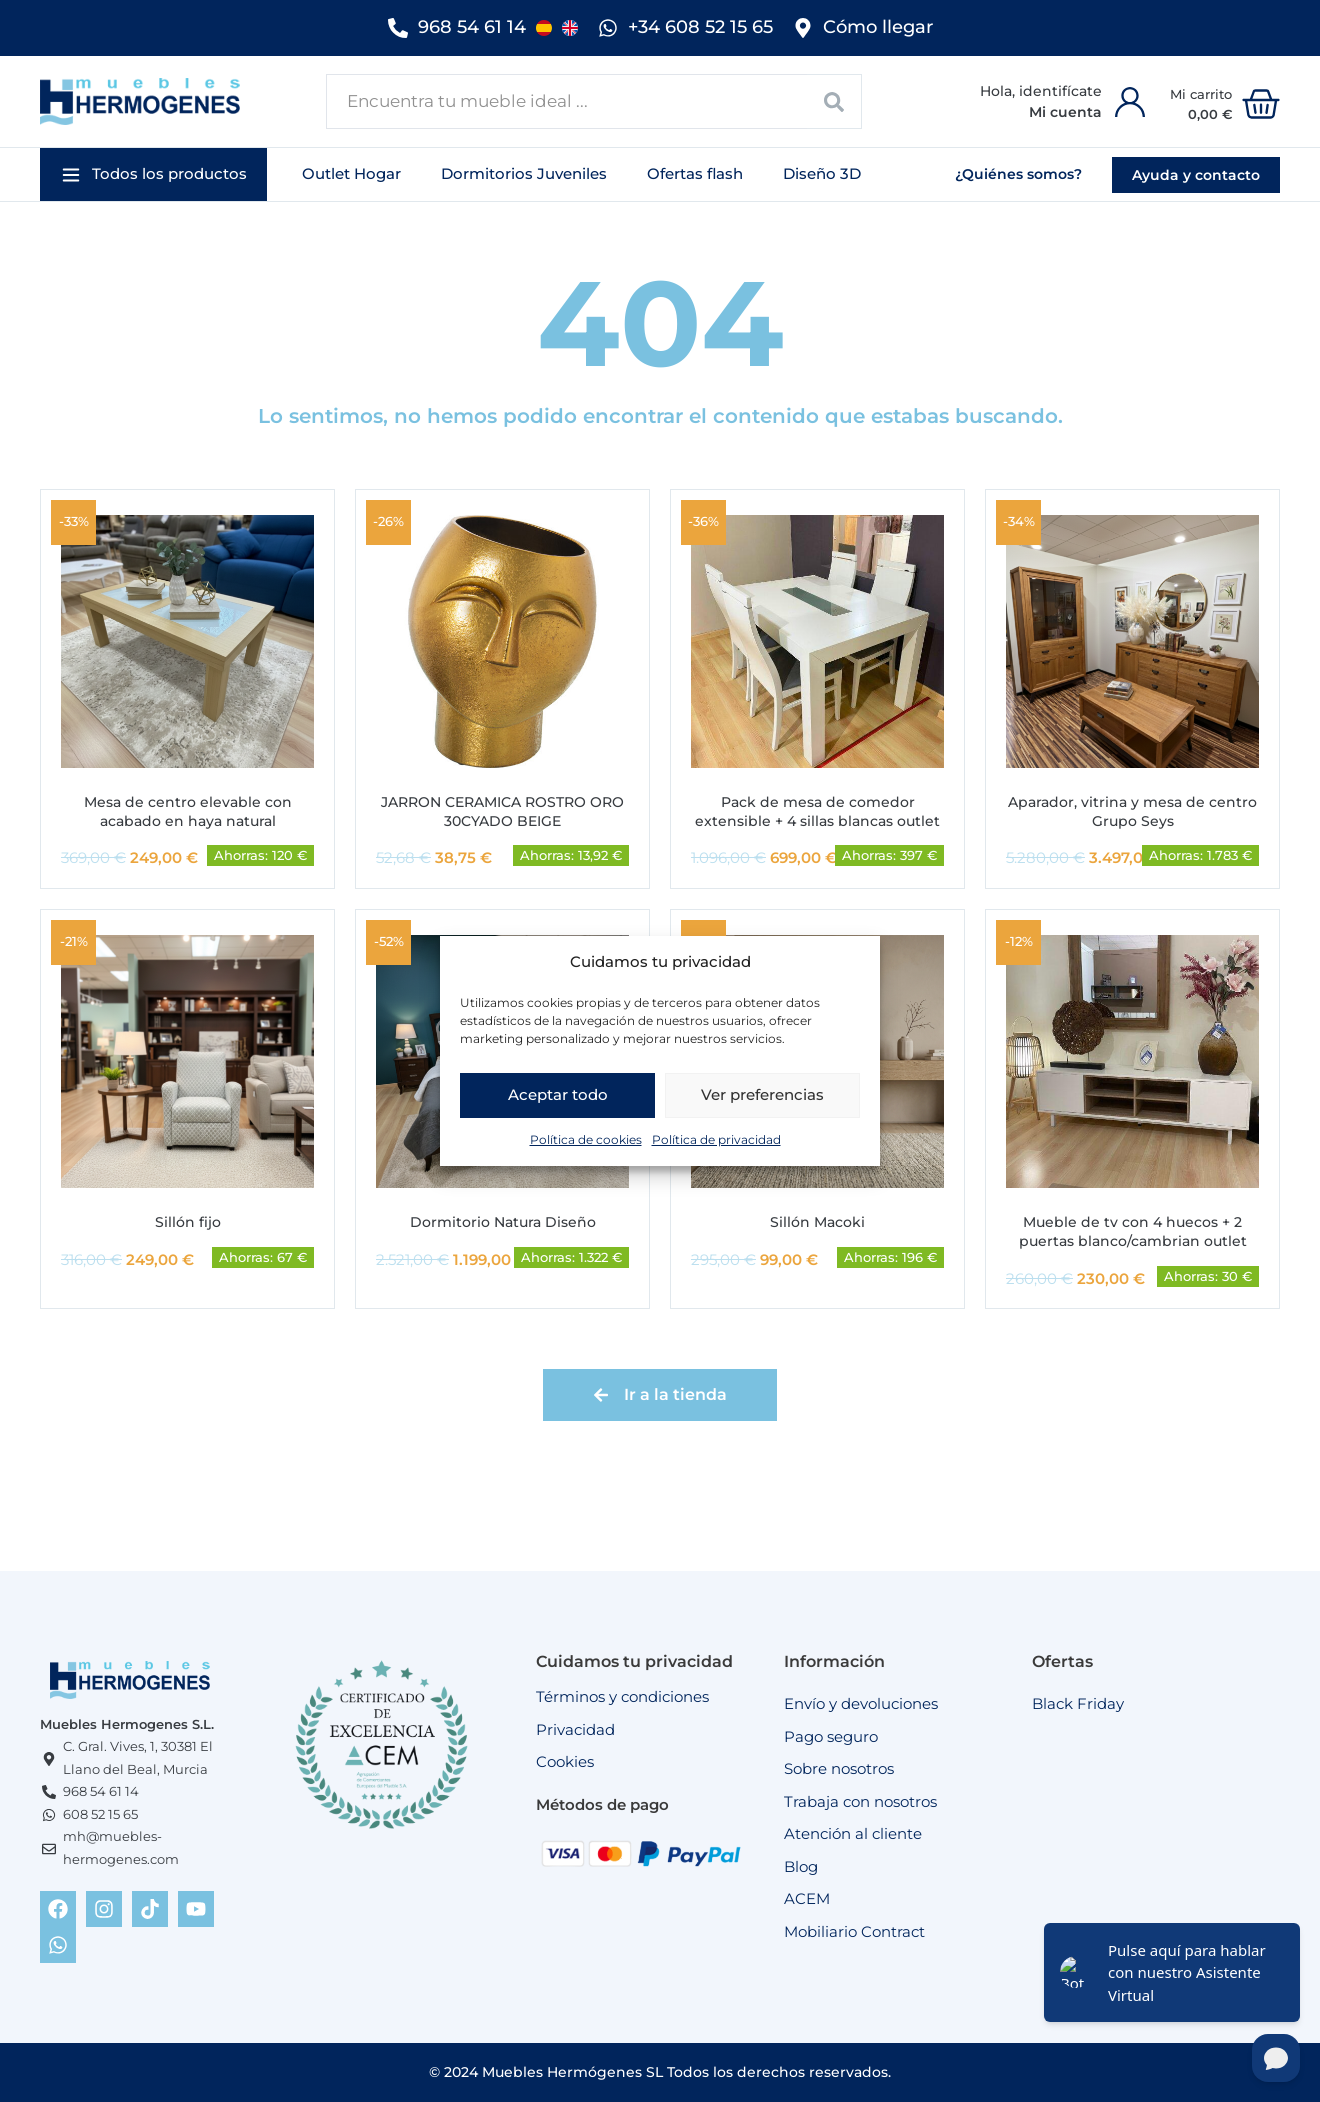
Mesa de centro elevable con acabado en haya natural (188, 811)
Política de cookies (586, 1139)
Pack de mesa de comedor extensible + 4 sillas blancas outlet (817, 811)
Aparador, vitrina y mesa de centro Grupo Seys (1132, 811)
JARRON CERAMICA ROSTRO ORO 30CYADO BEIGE (502, 811)
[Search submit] (834, 101)
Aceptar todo (558, 1094)
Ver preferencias (762, 1094)
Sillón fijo (188, 1222)
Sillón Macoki (817, 1222)
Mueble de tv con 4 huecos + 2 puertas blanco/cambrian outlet (1133, 1231)
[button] (153, 174)
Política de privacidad (716, 1139)
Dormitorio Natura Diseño (503, 1222)
